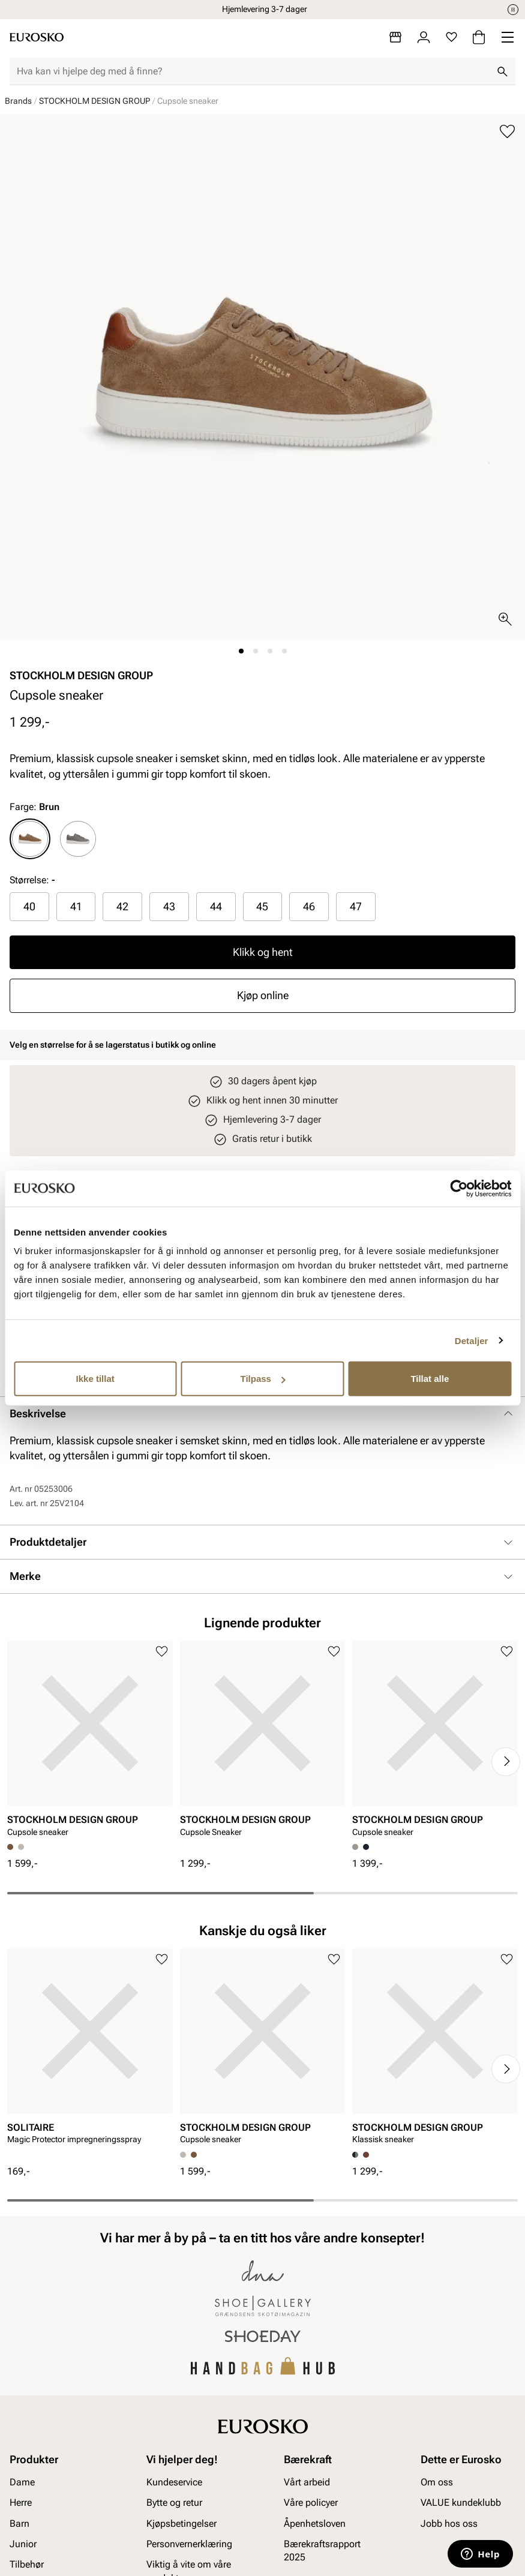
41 (76, 906)
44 (216, 906)
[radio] (30, 839)
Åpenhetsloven (315, 2523)
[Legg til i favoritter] (507, 131)
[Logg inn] (423, 37)
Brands (18, 101)
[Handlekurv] (479, 37)
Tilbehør (27, 2565)
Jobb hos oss (449, 2523)
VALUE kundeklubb (461, 2503)
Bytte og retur (174, 2503)
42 (122, 906)
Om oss (437, 2482)
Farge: (34, 806)
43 (169, 906)
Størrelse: (29, 880)
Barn (19, 2523)
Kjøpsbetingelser (181, 2523)
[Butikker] (395, 37)
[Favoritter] (451, 37)
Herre (21, 2503)
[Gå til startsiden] (37, 37)
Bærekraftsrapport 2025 (322, 2550)
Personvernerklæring (189, 2544)
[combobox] (253, 71)
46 (309, 906)
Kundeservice (174, 2482)
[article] (90, 1742)
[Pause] (513, 9)
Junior (23, 2544)
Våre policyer (311, 2503)
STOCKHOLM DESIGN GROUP (94, 101)
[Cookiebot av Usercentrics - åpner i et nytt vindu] (458, 1188)
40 (29, 906)
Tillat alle (429, 1379)
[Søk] (502, 71)
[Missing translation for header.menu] (508, 37)
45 (262, 906)
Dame (22, 2482)
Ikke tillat (95, 1379)
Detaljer (471, 1340)
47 (356, 906)
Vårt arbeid (307, 2482)
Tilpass (263, 1379)
